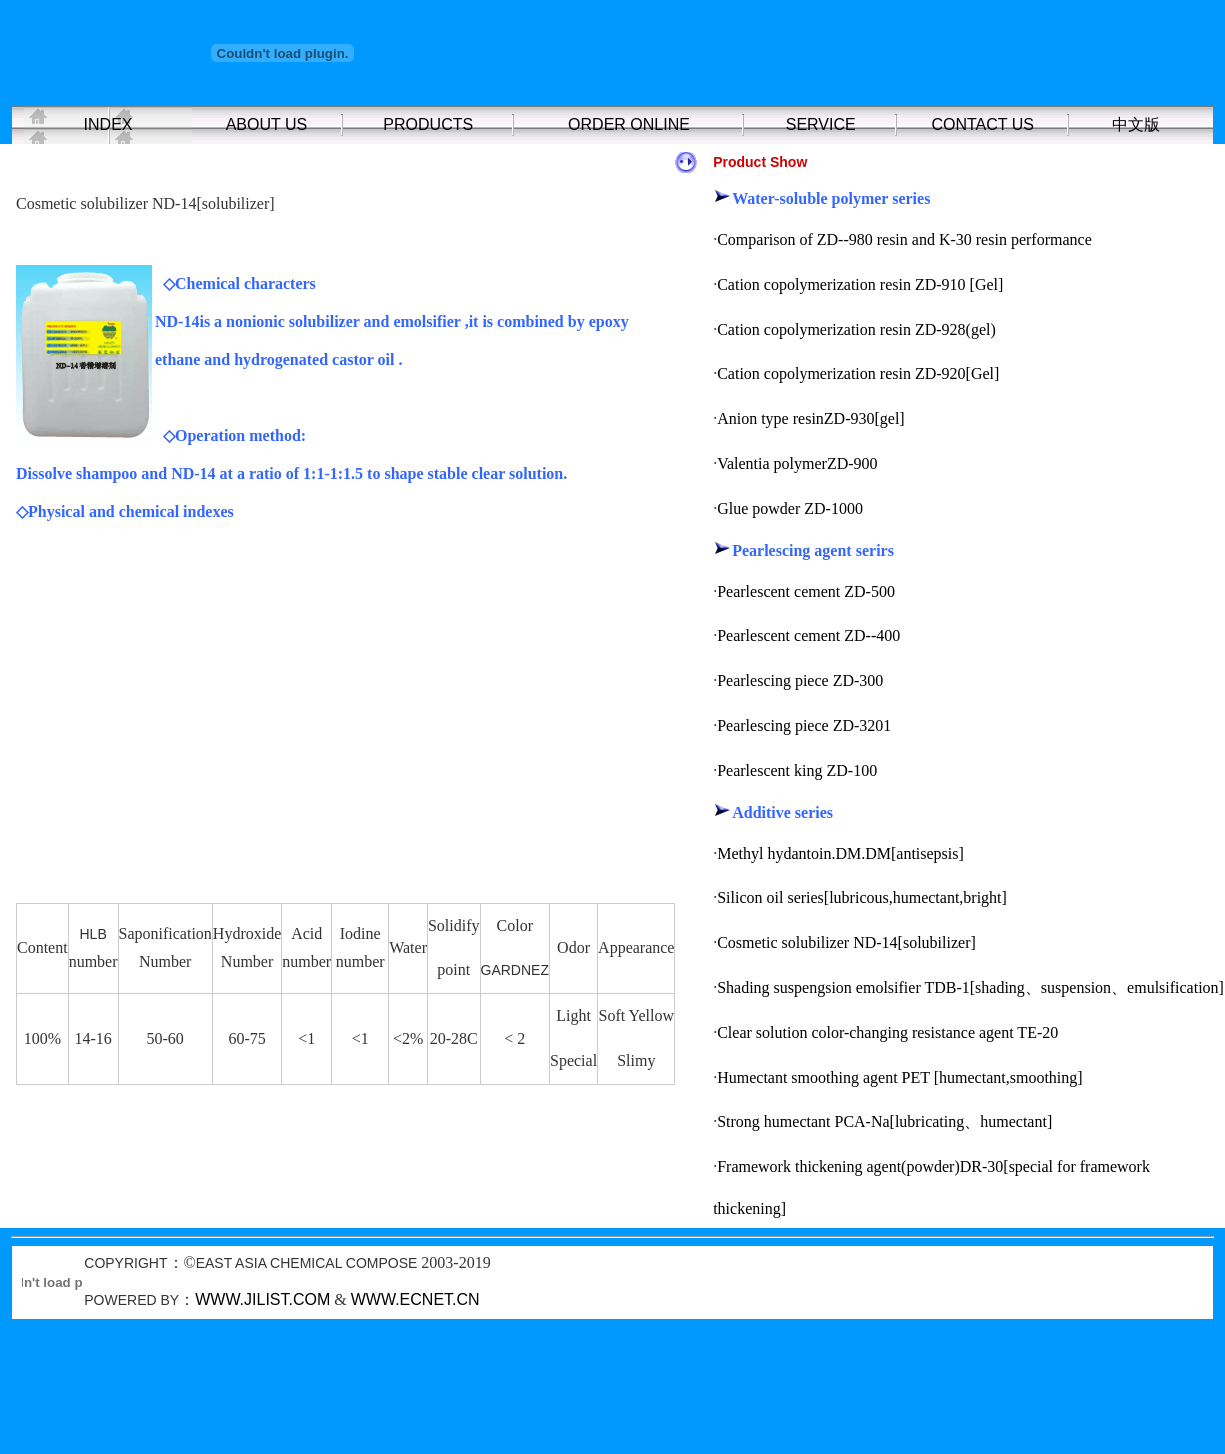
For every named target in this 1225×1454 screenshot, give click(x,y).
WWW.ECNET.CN (415, 1299)
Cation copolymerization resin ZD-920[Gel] (858, 373)
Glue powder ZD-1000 (790, 508)
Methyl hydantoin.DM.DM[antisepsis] (840, 853)
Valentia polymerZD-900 (797, 463)
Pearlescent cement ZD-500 (806, 591)
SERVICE (821, 124)
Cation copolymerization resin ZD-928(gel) (856, 329)
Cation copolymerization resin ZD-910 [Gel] (860, 284)
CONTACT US (982, 124)
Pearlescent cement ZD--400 (808, 635)
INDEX (108, 124)
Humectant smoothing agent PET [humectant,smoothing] (899, 1077)
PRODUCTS (428, 124)
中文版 (1136, 124)
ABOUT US (267, 124)
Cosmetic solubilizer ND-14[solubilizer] (846, 942)
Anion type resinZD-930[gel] (811, 418)
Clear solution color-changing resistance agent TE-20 (887, 1032)
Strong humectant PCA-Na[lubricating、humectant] (884, 1121)
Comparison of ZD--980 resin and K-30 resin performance (904, 239)
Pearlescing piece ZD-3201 (804, 725)
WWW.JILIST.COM (262, 1299)
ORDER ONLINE (629, 124)
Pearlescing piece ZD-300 (800, 680)
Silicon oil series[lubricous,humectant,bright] (862, 897)
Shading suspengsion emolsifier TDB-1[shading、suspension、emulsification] (970, 987)
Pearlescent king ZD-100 (797, 770)
